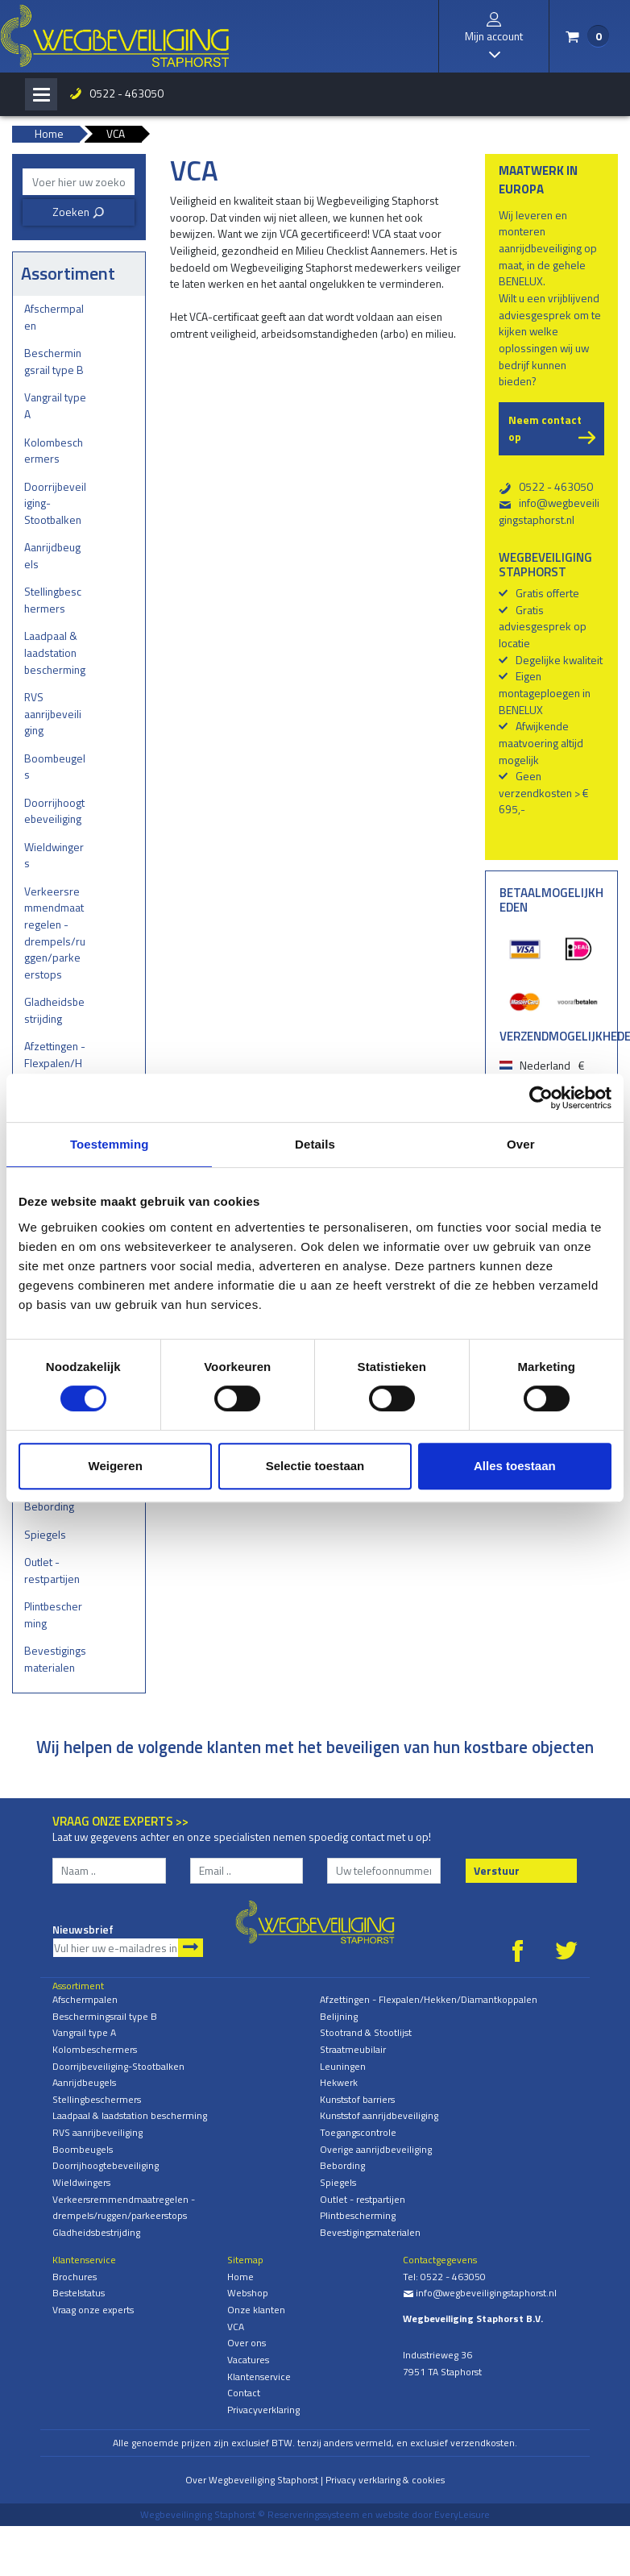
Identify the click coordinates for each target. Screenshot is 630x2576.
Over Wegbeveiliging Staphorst (251, 2479)
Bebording (49, 1506)
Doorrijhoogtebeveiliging (54, 811)
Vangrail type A (55, 405)
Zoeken (78, 211)
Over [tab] (521, 1144)
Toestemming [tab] (109, 1144)
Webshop (247, 2292)
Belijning (339, 2016)
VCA (235, 2326)
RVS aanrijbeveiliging (52, 713)
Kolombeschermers (53, 450)
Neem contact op (545, 428)
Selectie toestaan (315, 1466)
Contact (243, 2392)
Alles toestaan (515, 1466)
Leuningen (343, 2066)
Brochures (74, 2276)
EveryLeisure (462, 2514)
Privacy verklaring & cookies (385, 2479)
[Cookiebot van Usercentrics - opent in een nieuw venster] (540, 1098)
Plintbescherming (53, 1614)
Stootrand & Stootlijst (366, 2032)
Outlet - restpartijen (52, 1570)
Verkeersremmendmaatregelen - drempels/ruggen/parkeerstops (54, 933)
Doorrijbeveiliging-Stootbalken (55, 503)
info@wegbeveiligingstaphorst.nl (549, 511)
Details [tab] (315, 1144)
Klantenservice (259, 2376)
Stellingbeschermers (52, 600)
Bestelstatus (78, 2292)
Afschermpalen (54, 317)
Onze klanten (256, 2309)
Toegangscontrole (358, 2132)
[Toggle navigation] (41, 94)
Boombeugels (54, 766)
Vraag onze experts (93, 2309)
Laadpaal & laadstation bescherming (54, 652)
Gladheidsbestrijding (54, 1010)
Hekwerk (339, 2082)
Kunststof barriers (357, 2099)
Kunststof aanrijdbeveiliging (379, 2115)
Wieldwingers (54, 855)
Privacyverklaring (263, 2409)
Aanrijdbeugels (52, 555)
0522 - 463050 (126, 93)
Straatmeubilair (353, 2049)
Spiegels (45, 1534)
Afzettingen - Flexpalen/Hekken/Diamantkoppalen (54, 1070)
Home (240, 2276)
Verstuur (497, 1870)
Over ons (246, 2342)
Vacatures (248, 2359)
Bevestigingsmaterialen (55, 1659)
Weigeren (116, 1466)
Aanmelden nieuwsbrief (190, 1947)
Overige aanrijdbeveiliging (376, 2149)
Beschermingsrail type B (54, 361)
